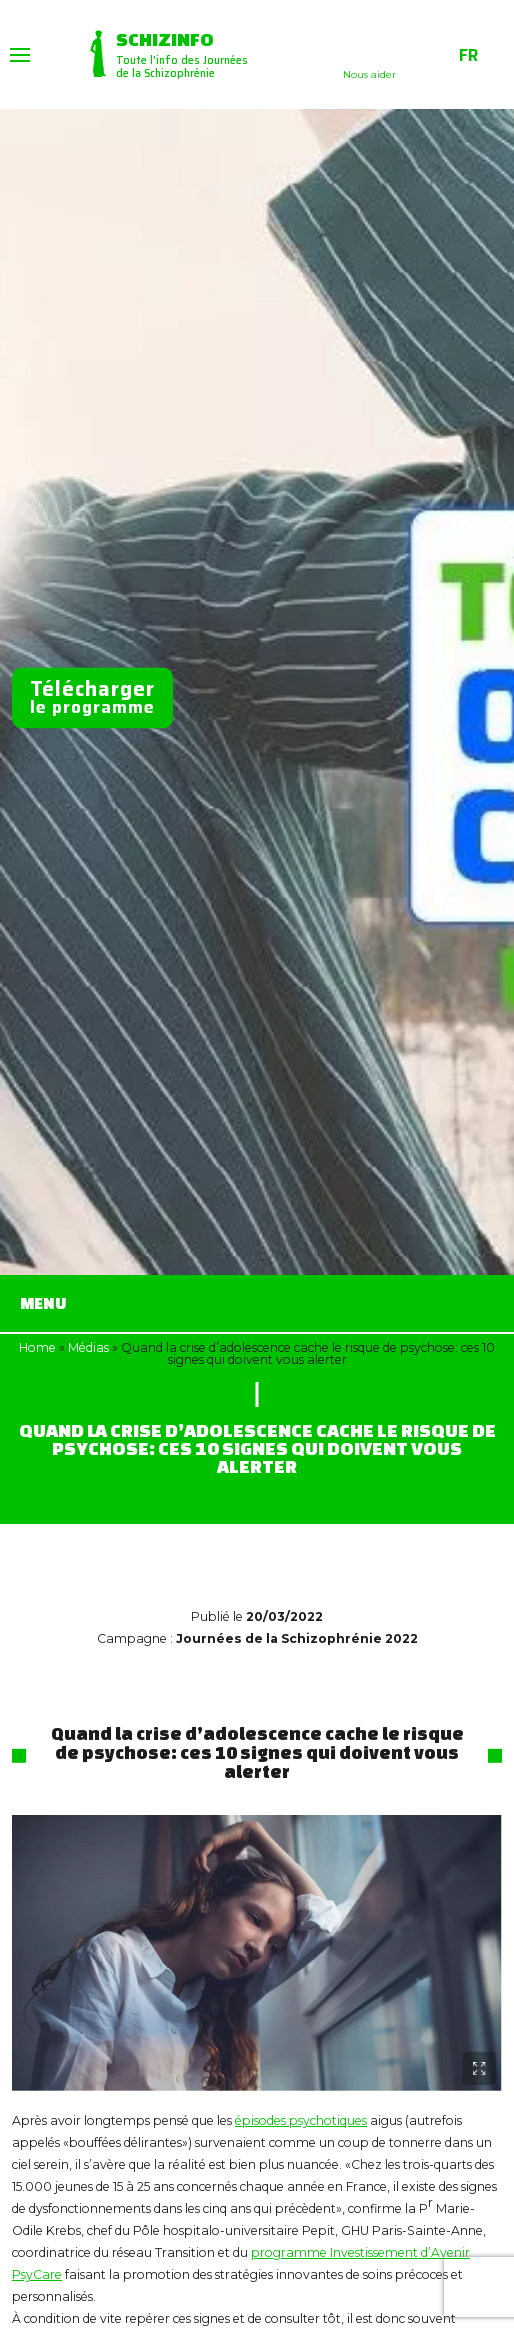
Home (37, 1347)
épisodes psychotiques (301, 2120)
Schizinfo (165, 39)
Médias (88, 1347)
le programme (92, 697)
